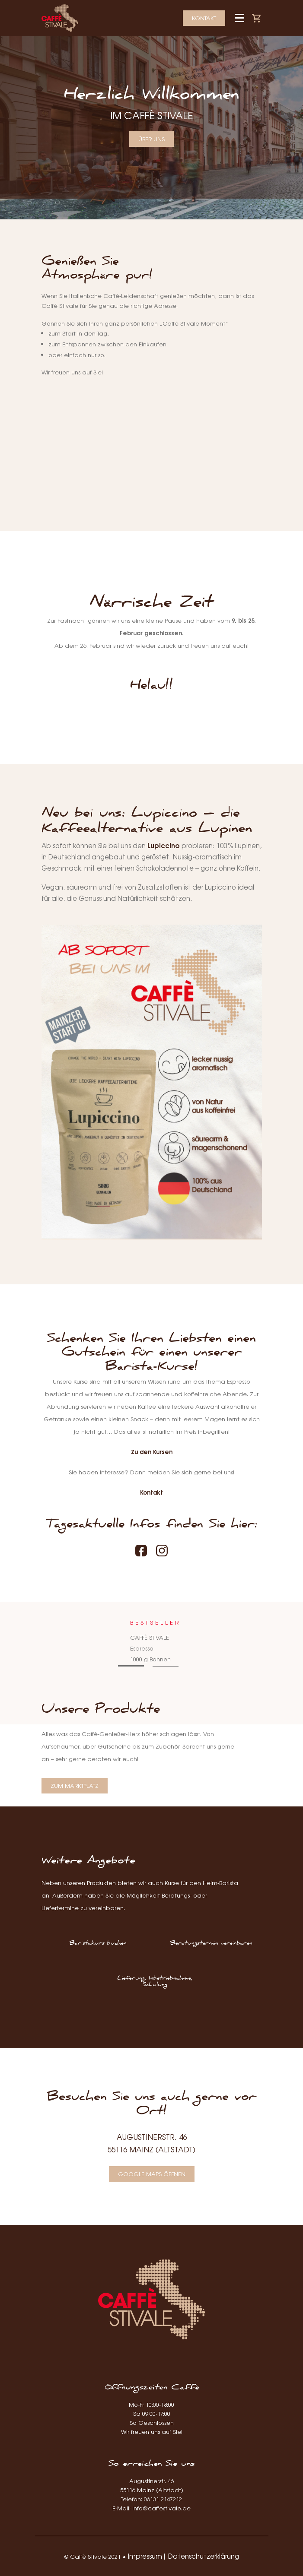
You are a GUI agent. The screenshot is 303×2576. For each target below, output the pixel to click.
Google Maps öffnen (151, 2174)
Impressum (145, 2555)
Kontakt (204, 18)
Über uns (151, 139)
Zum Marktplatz (75, 1785)
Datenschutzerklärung (203, 2555)
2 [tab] (166, 1666)
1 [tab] (131, 1666)
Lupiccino (163, 845)
